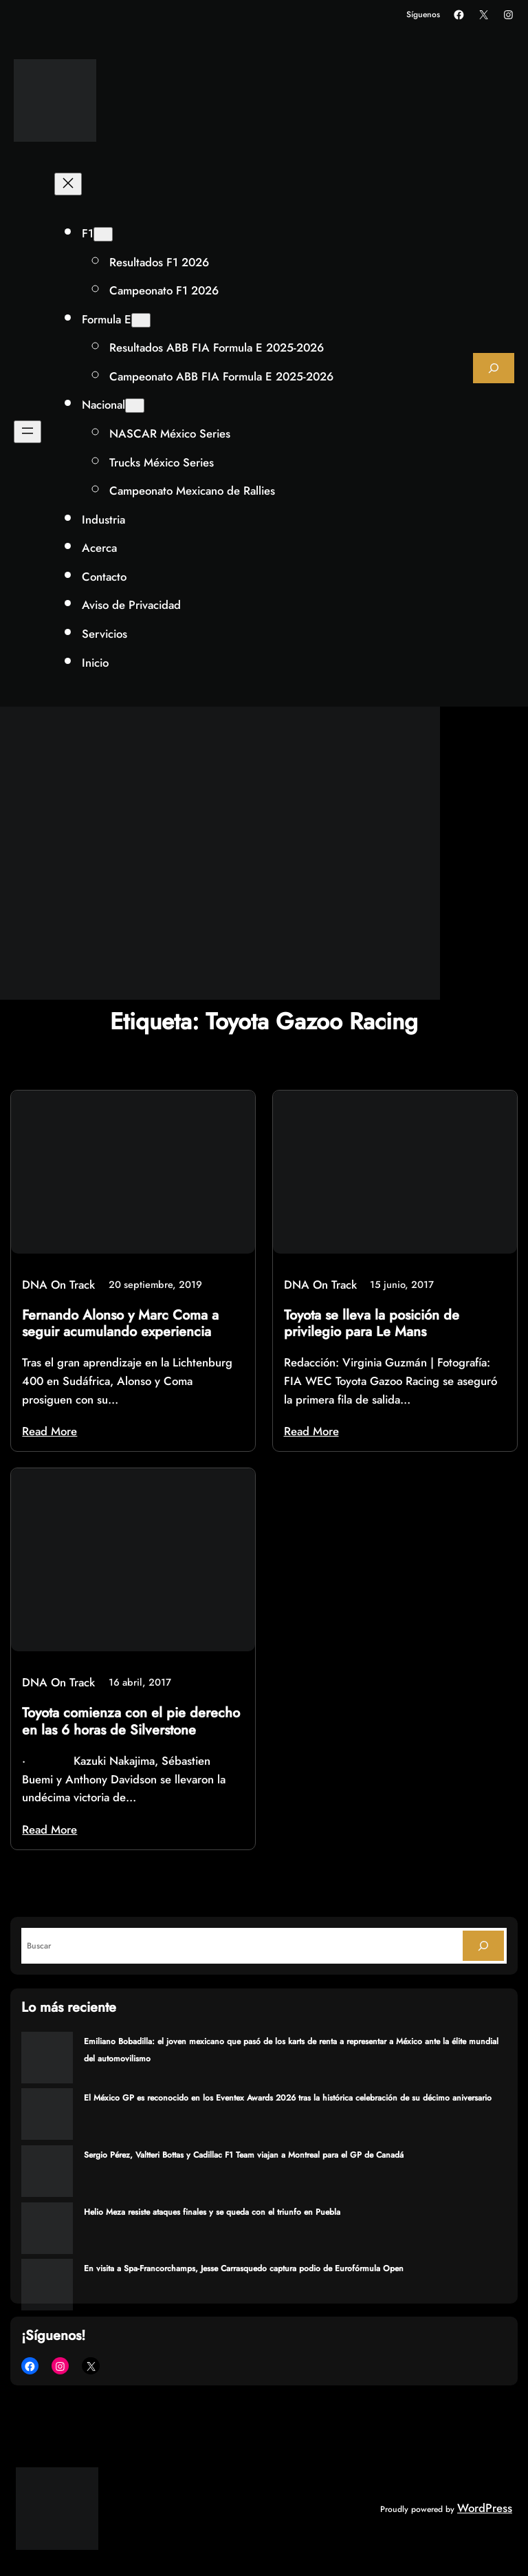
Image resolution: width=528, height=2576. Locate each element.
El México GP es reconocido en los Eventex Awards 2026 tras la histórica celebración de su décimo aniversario (288, 2098)
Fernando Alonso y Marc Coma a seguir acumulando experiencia (120, 1323)
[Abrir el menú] (27, 431)
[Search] (483, 1946)
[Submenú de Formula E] (141, 320)
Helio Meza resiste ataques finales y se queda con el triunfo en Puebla (212, 2212)
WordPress (484, 2508)
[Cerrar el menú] (68, 184)
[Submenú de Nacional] (134, 405)
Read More (49, 1431)
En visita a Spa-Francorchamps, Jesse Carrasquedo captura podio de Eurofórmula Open (244, 2268)
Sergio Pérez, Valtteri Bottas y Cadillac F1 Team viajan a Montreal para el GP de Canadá (244, 2155)
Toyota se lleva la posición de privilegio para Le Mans (371, 1323)
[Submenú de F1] (103, 234)
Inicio (95, 662)
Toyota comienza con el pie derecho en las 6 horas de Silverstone (131, 1721)
